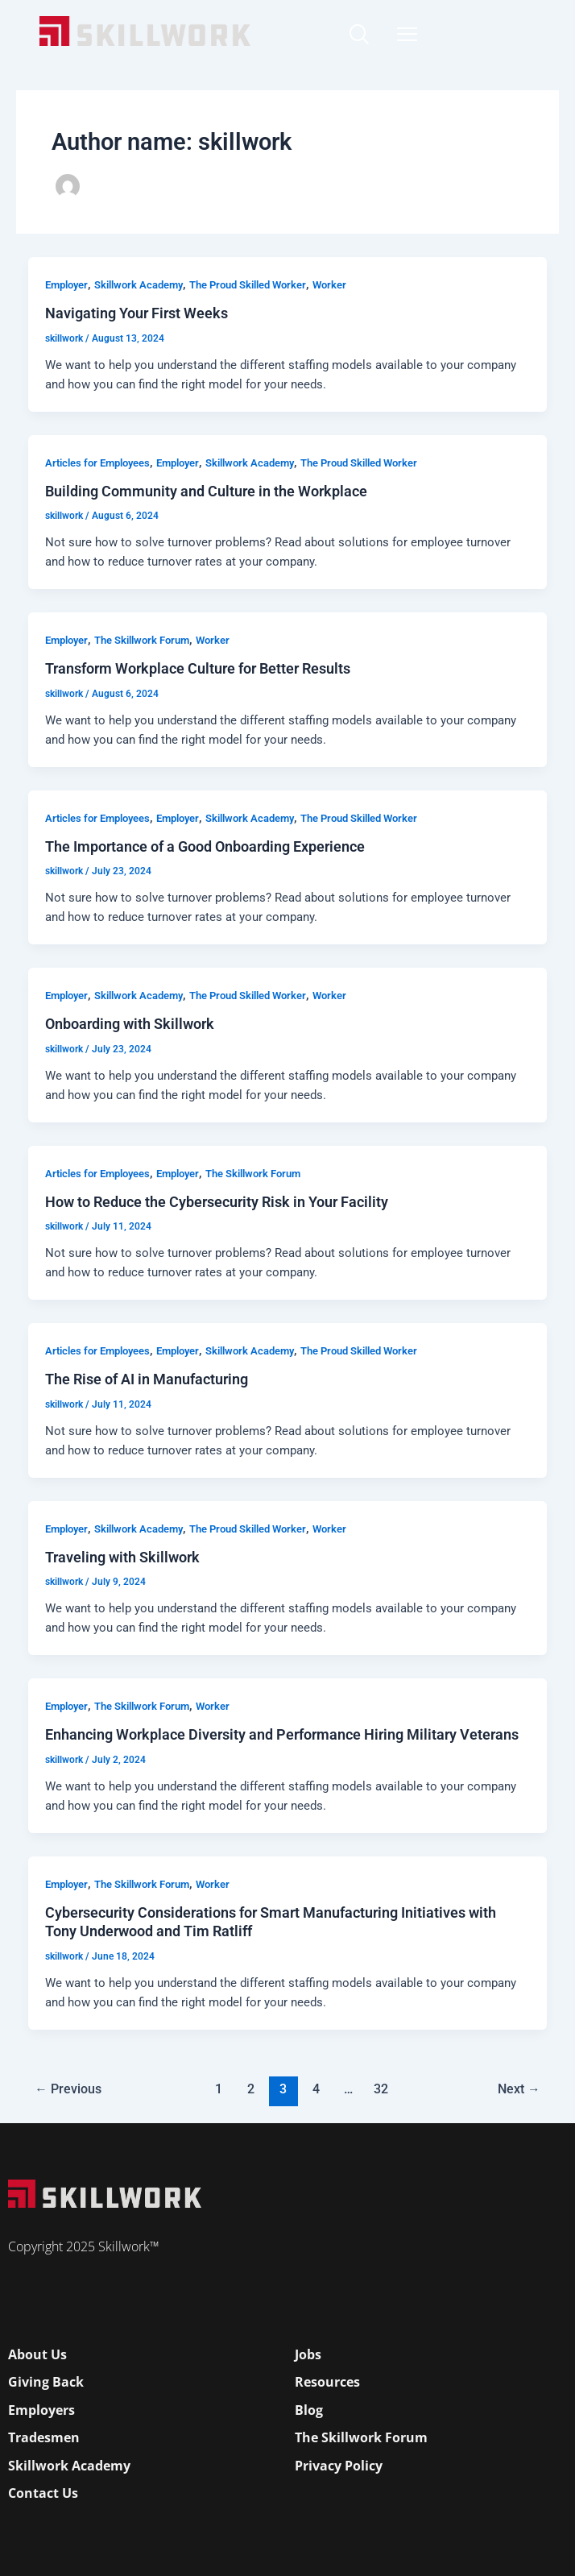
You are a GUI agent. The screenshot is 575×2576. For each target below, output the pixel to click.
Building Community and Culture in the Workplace (206, 491)
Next (519, 2089)
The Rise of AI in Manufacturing (146, 1379)
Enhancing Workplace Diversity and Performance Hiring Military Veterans (282, 1734)
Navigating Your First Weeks (136, 313)
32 (381, 2089)
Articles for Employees (97, 463)
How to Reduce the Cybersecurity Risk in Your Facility (216, 1201)
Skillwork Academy (138, 285)
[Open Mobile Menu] (407, 30)
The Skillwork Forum (141, 640)
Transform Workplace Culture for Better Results (197, 668)
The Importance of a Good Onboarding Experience (205, 846)
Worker (329, 285)
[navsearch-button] (358, 36)
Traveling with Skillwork (122, 1557)
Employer (66, 285)
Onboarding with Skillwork (129, 1023)
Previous (68, 2089)
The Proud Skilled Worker (247, 285)
